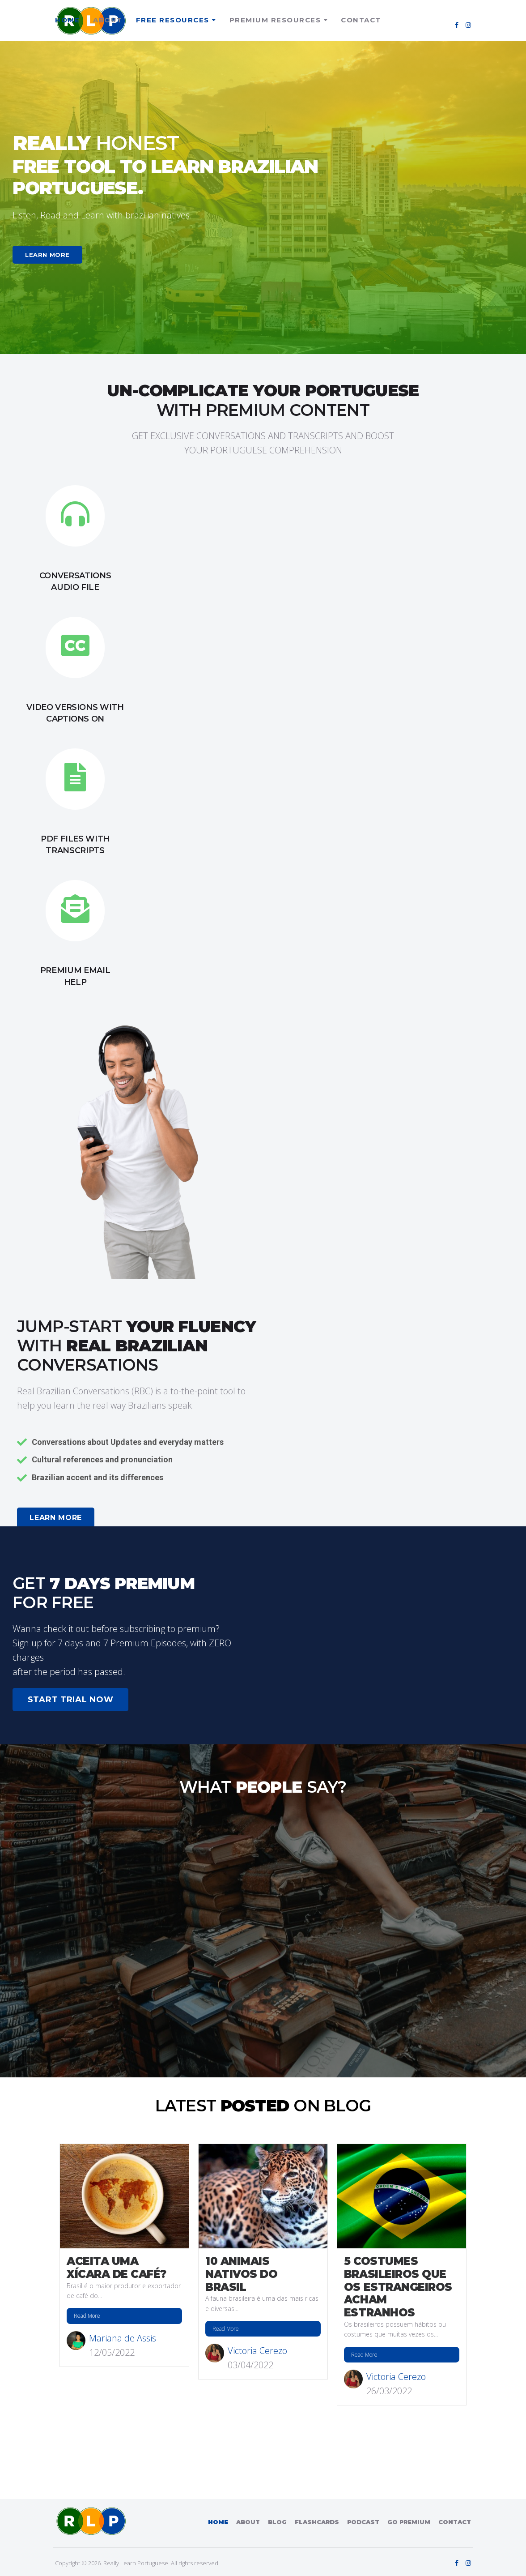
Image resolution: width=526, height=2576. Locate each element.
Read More (87, 2316)
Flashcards (317, 2521)
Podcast (363, 2521)
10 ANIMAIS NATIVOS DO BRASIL (241, 2274)
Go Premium (408, 2521)
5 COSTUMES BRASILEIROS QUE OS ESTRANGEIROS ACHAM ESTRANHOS (398, 2287)
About (108, 20)
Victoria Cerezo (257, 2351)
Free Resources (172, 20)
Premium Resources (275, 20)
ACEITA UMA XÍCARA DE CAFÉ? (116, 2268)
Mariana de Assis (122, 2338)
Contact (361, 20)
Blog (277, 2521)
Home (67, 20)
